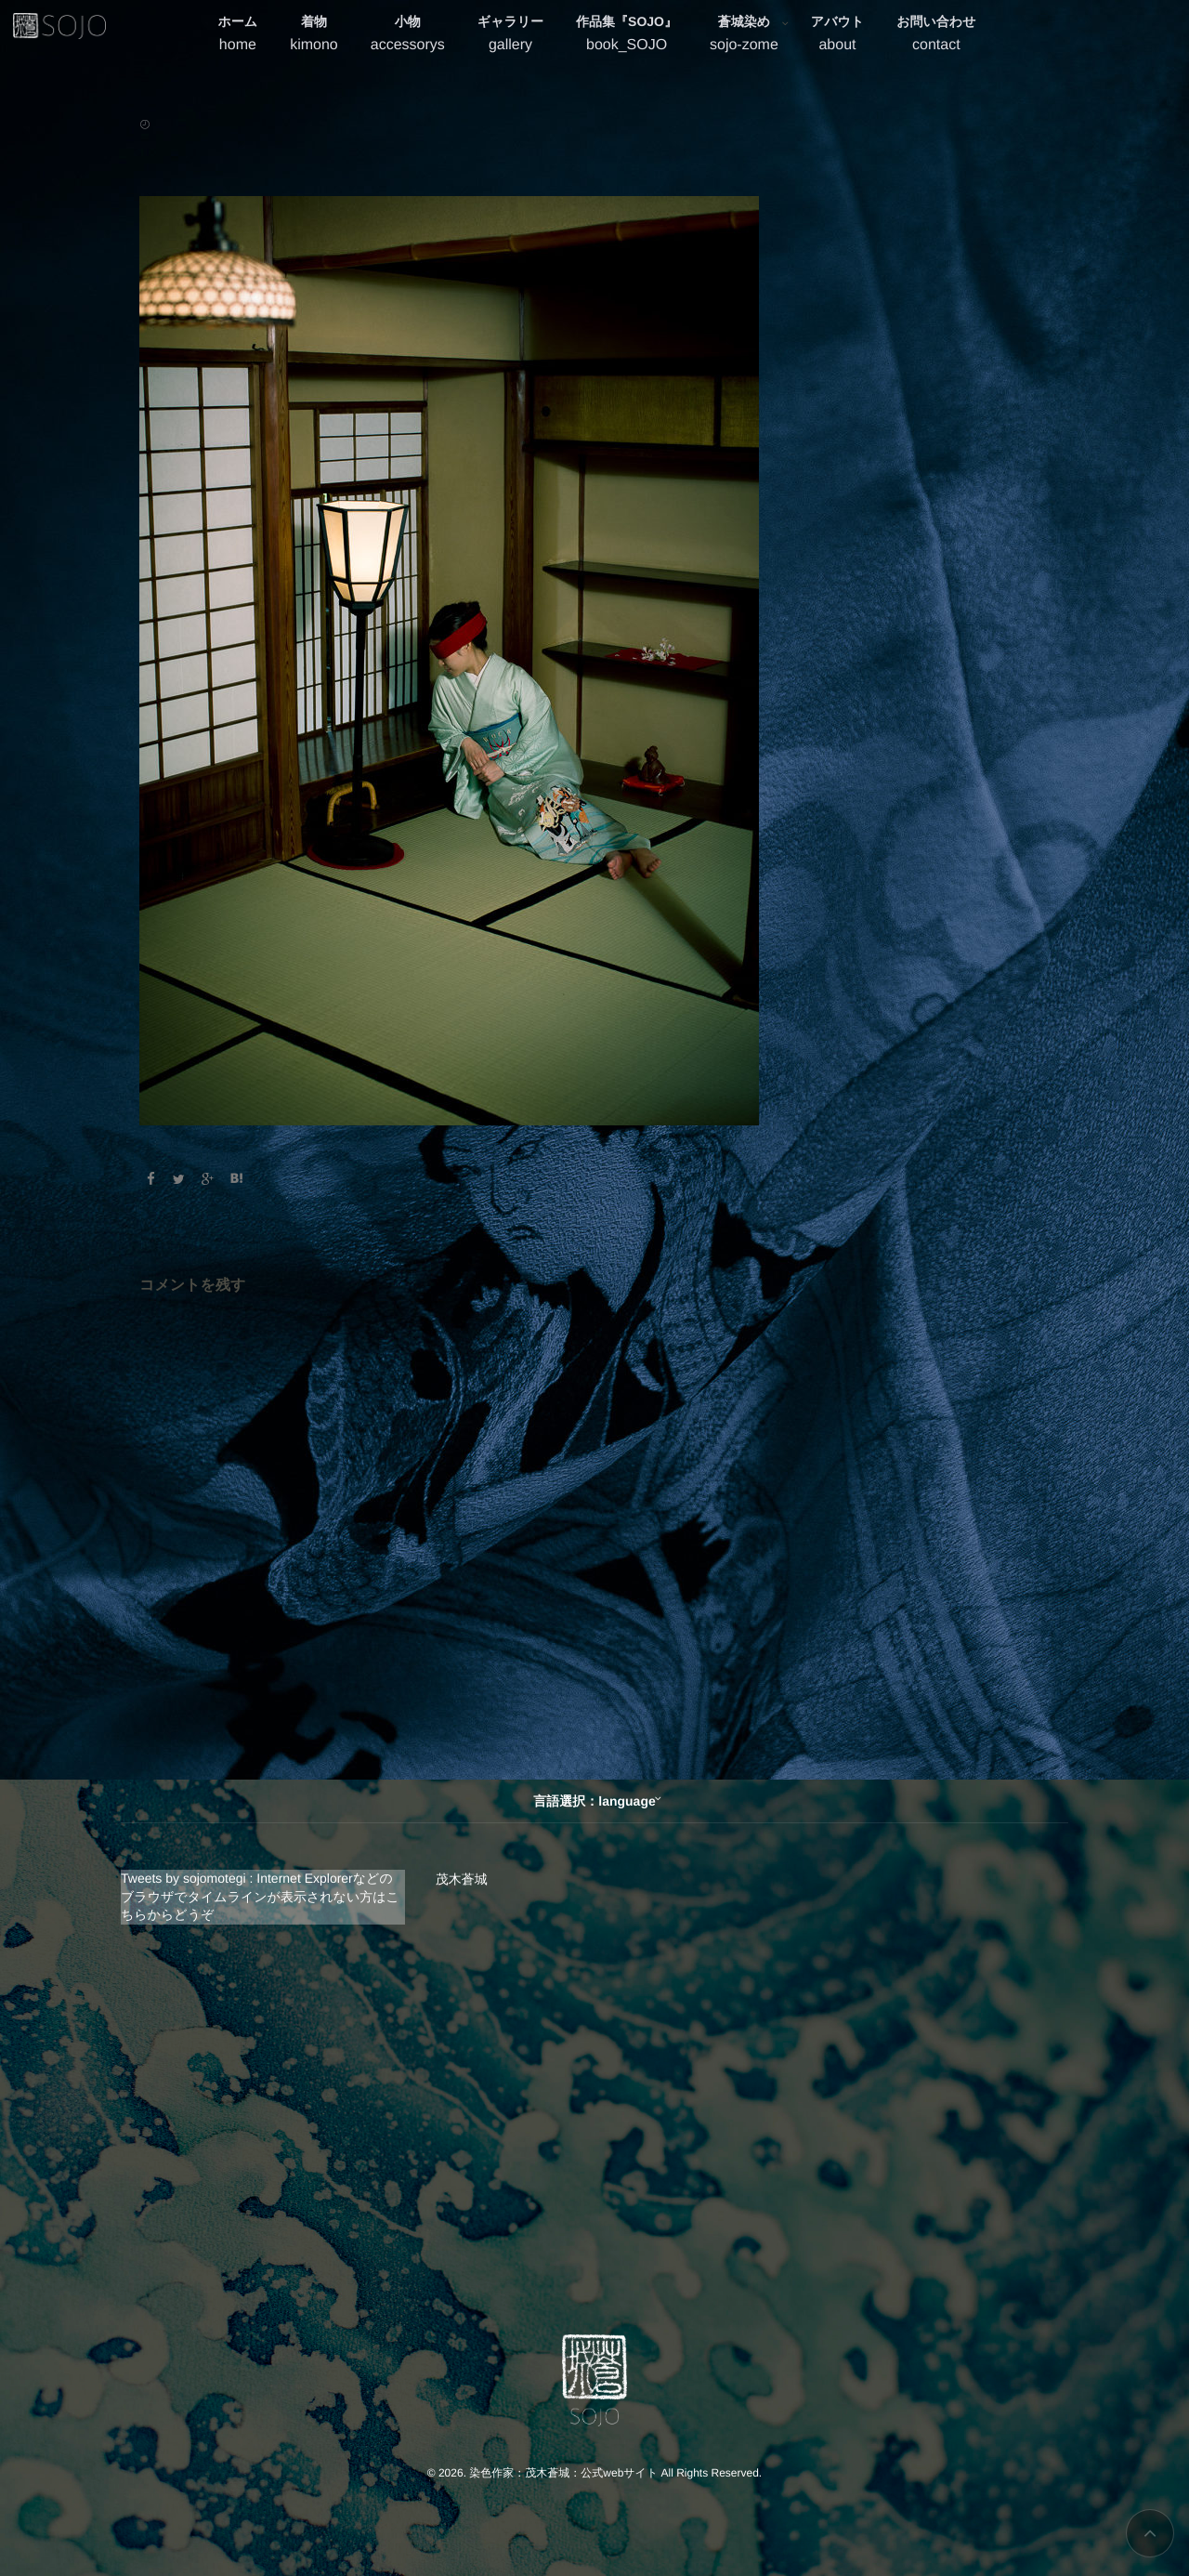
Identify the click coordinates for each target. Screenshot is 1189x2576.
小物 (408, 36)
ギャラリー (510, 36)
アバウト (837, 36)
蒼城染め (744, 36)
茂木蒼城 (462, 1879)
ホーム (238, 36)
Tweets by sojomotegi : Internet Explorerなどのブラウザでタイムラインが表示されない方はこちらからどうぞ (260, 1896)
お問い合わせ (935, 36)
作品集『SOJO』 (626, 36)
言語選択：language (594, 1801)
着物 (314, 36)
